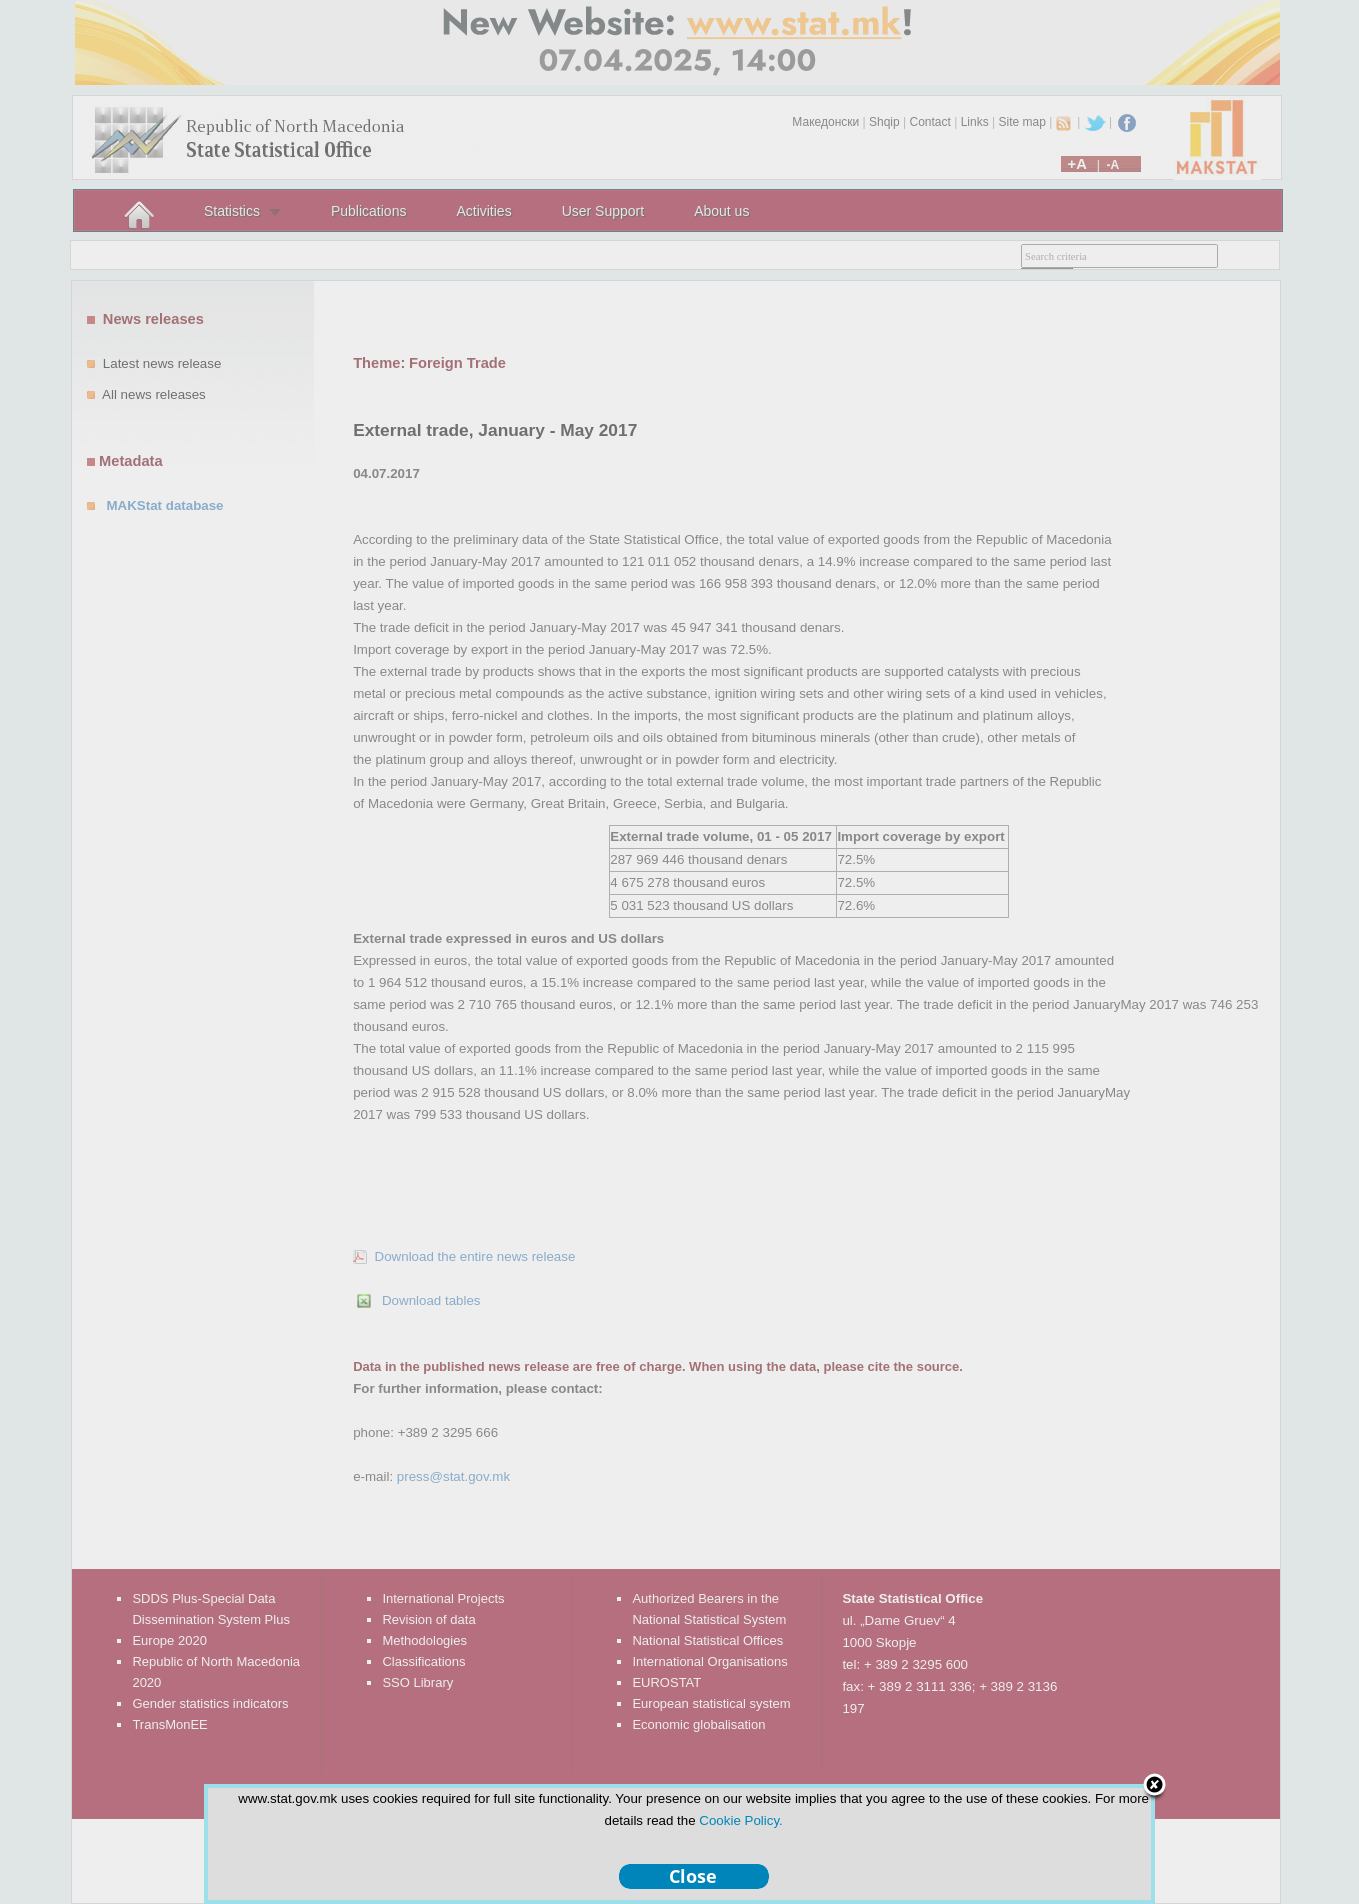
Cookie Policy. (740, 1820)
